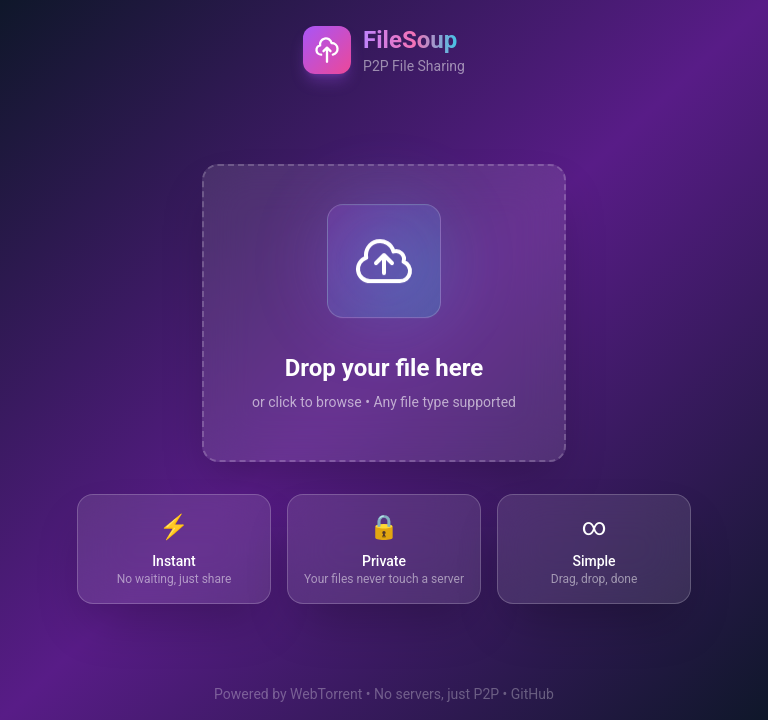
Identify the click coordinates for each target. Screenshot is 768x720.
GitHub (532, 694)
